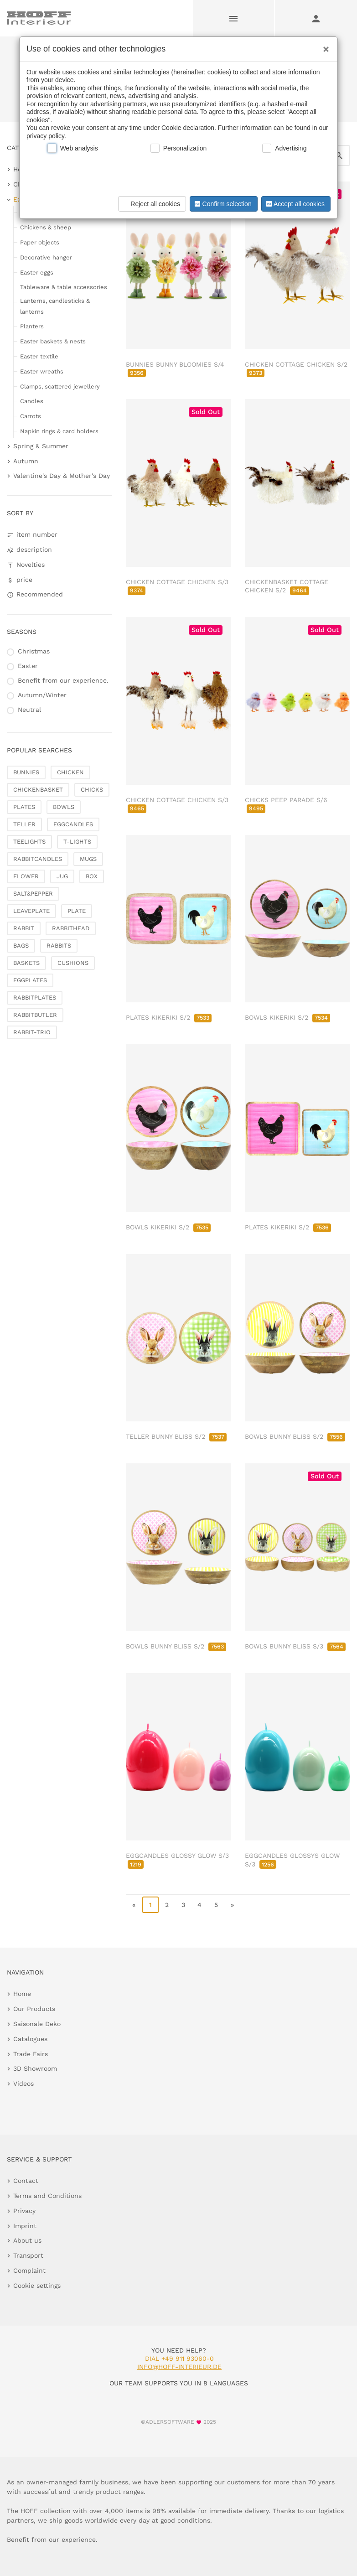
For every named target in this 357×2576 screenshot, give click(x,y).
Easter (28, 665)
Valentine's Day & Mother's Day (61, 475)
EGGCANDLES (73, 824)
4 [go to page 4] (199, 1904)
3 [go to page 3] (183, 1904)
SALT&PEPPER (33, 893)
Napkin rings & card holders (59, 431)
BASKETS (26, 962)
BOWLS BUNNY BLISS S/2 (295, 1436)
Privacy (24, 2210)
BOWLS (63, 806)
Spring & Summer (40, 446)
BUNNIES (26, 772)
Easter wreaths (41, 371)
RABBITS (59, 945)
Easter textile (39, 356)
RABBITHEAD (70, 928)
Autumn (25, 461)
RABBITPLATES (34, 997)
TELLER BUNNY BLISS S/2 (176, 1436)
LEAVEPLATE (31, 910)
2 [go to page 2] (167, 1904)
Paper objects (39, 242)
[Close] (323, 46)
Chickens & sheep (45, 227)
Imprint (24, 2225)
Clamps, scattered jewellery (60, 386)
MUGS (88, 858)
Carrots (30, 416)
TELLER (24, 824)
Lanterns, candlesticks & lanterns (55, 306)
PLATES (24, 806)
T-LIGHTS (77, 841)
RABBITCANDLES (37, 858)
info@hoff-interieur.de (179, 2366)
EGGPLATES (30, 980)
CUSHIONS (72, 962)
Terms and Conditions (47, 2195)
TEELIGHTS (29, 841)
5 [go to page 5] (216, 1904)
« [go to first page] (133, 1904)
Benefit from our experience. (63, 680)
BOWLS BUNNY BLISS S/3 (295, 1646)
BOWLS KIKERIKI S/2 (287, 1017)
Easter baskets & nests (53, 341)
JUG (62, 876)
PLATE (76, 910)
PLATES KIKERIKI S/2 (169, 1017)
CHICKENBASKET (38, 789)
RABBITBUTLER (35, 1014)
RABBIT (23, 928)
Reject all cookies (150, 203)
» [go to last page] (232, 1904)
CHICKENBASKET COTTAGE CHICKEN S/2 (286, 586)
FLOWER (26, 876)
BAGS (21, 945)
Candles (31, 401)
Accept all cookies (294, 203)
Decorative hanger (46, 257)
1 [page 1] (150, 1904)
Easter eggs (36, 272)
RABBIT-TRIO (32, 1032)
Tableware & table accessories (63, 287)
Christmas (34, 651)
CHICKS (92, 789)
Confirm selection (222, 203)
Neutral (29, 709)
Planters (32, 326)
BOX (92, 876)
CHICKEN (70, 772)
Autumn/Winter (42, 695)
